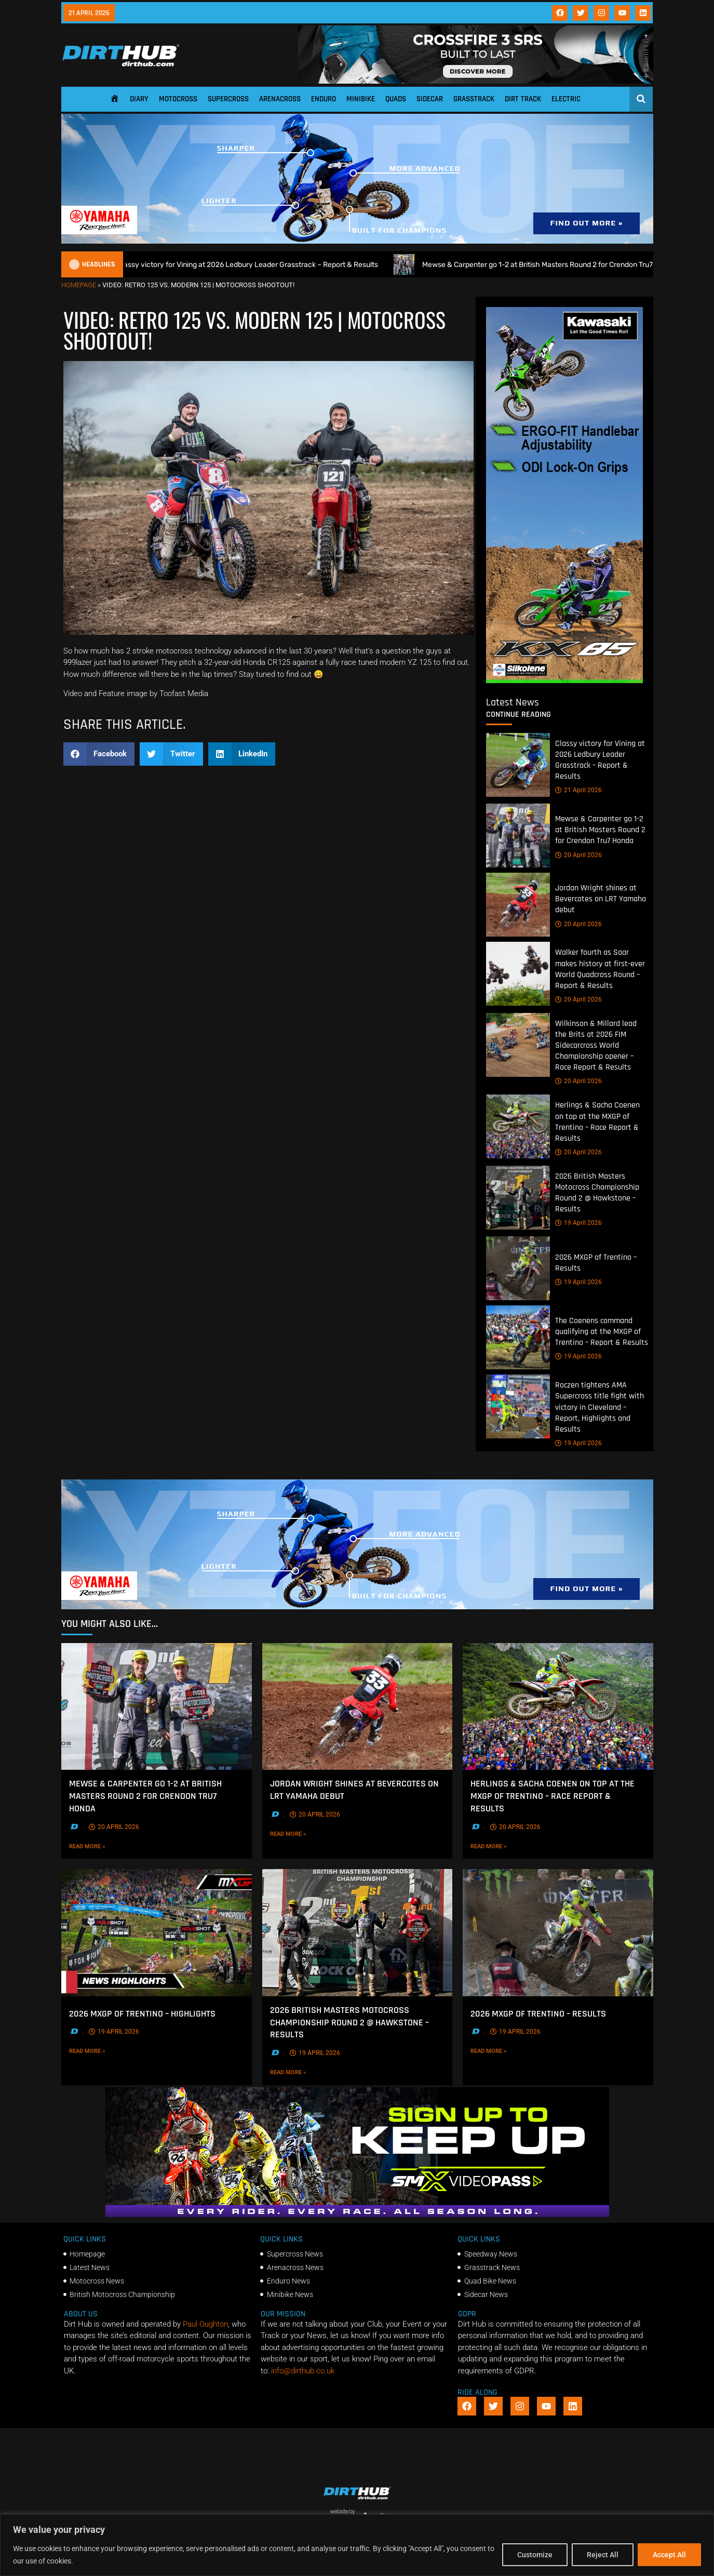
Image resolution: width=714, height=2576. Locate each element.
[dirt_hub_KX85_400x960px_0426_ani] (564, 680)
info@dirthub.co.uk (302, 2370)
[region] (357, 2545)
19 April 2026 (578, 1223)
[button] (99, 754)
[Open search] (641, 98)
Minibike (360, 99)
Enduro (323, 99)
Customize (535, 2555)
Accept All (669, 2555)
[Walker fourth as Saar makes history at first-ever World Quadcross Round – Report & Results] (518, 974)
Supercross (228, 99)
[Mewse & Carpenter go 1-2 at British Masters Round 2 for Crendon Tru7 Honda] (518, 835)
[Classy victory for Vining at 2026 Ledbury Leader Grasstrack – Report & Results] (518, 765)
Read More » (103, 1846)
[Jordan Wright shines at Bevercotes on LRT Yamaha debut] (518, 905)
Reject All (602, 2555)
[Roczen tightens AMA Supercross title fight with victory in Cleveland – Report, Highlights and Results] (518, 1406)
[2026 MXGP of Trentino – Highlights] (156, 1933)
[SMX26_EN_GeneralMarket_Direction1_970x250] (357, 2214)
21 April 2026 (578, 790)
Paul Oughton (205, 2324)
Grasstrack (473, 99)
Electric (566, 99)
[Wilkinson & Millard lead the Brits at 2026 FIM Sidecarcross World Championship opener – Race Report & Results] (518, 1045)
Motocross (178, 99)
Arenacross (280, 99)
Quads (395, 99)
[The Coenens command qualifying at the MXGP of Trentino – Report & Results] (518, 1337)
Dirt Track (523, 99)
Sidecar (429, 99)
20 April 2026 (578, 855)
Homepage (78, 285)
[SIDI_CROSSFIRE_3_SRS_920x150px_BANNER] (475, 81)
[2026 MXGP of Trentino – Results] (518, 1268)
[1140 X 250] (357, 241)
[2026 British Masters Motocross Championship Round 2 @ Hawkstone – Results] (518, 1198)
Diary (139, 99)
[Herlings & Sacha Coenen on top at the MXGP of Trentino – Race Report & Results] (518, 1126)
